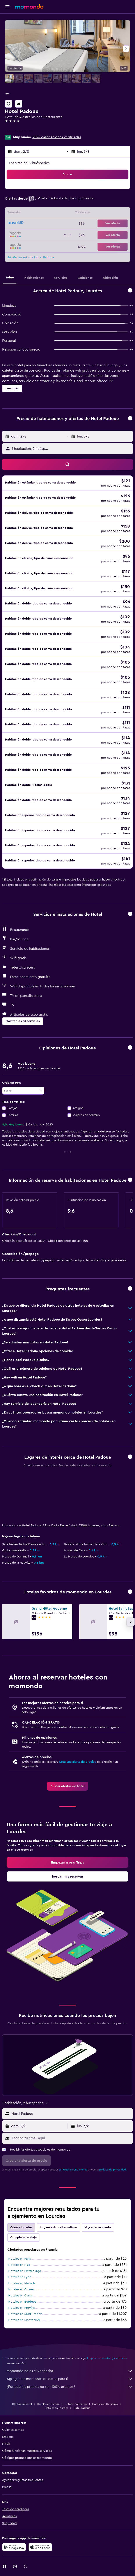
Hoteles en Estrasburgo (24, 2271)
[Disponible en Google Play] (14, 2547)
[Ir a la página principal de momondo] (29, 6)
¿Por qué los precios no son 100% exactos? (70, 2386)
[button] (7, 7)
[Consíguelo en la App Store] (40, 2547)
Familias (12, 1115)
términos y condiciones (73, 2169)
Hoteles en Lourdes (56, 2408)
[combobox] (23, 1091)
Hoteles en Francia (76, 2404)
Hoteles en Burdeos (22, 2301)
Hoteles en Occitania (105, 2404)
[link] (67, 1786)
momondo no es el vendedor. (70, 2371)
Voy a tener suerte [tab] (98, 2227)
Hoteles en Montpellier (24, 2320)
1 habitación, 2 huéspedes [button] (29, 163)
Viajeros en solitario (86, 1115)
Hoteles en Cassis (20, 2295)
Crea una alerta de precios (77, 1761)
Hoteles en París (19, 2258)
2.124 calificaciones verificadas (56, 137)
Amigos (78, 1108)
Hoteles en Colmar (21, 2289)
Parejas (12, 1108)
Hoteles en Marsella (21, 2283)
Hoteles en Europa (48, 2404)
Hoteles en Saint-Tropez (25, 2314)
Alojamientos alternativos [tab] (58, 2227)
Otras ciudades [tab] (21, 2227)
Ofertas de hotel (22, 2404)
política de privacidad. (113, 2169)
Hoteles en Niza (19, 2264)
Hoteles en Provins (21, 2307)
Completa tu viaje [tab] (23, 2237)
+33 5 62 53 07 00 (19, 131)
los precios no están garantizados (107, 2358)
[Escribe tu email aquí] (71, 2138)
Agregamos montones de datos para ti (70, 2378)
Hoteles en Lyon (19, 2277)
